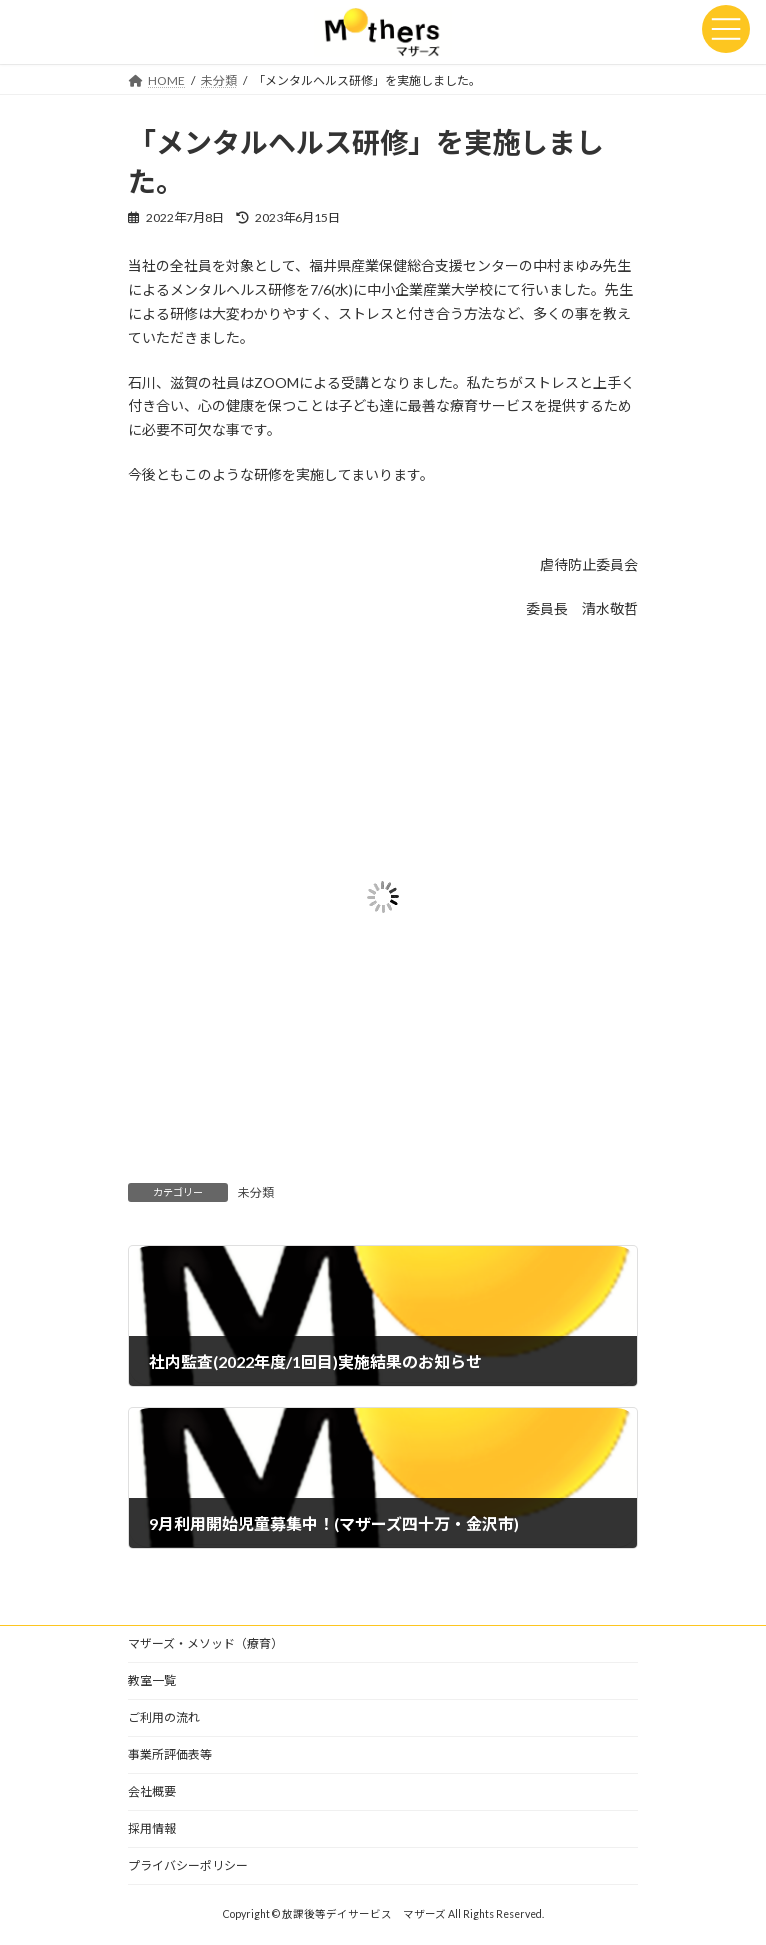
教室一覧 (152, 1680)
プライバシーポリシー (188, 1865)
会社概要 (152, 1791)
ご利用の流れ (164, 1717)
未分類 (256, 1192)
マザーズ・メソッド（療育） (205, 1643)
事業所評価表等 (170, 1754)
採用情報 (152, 1828)
